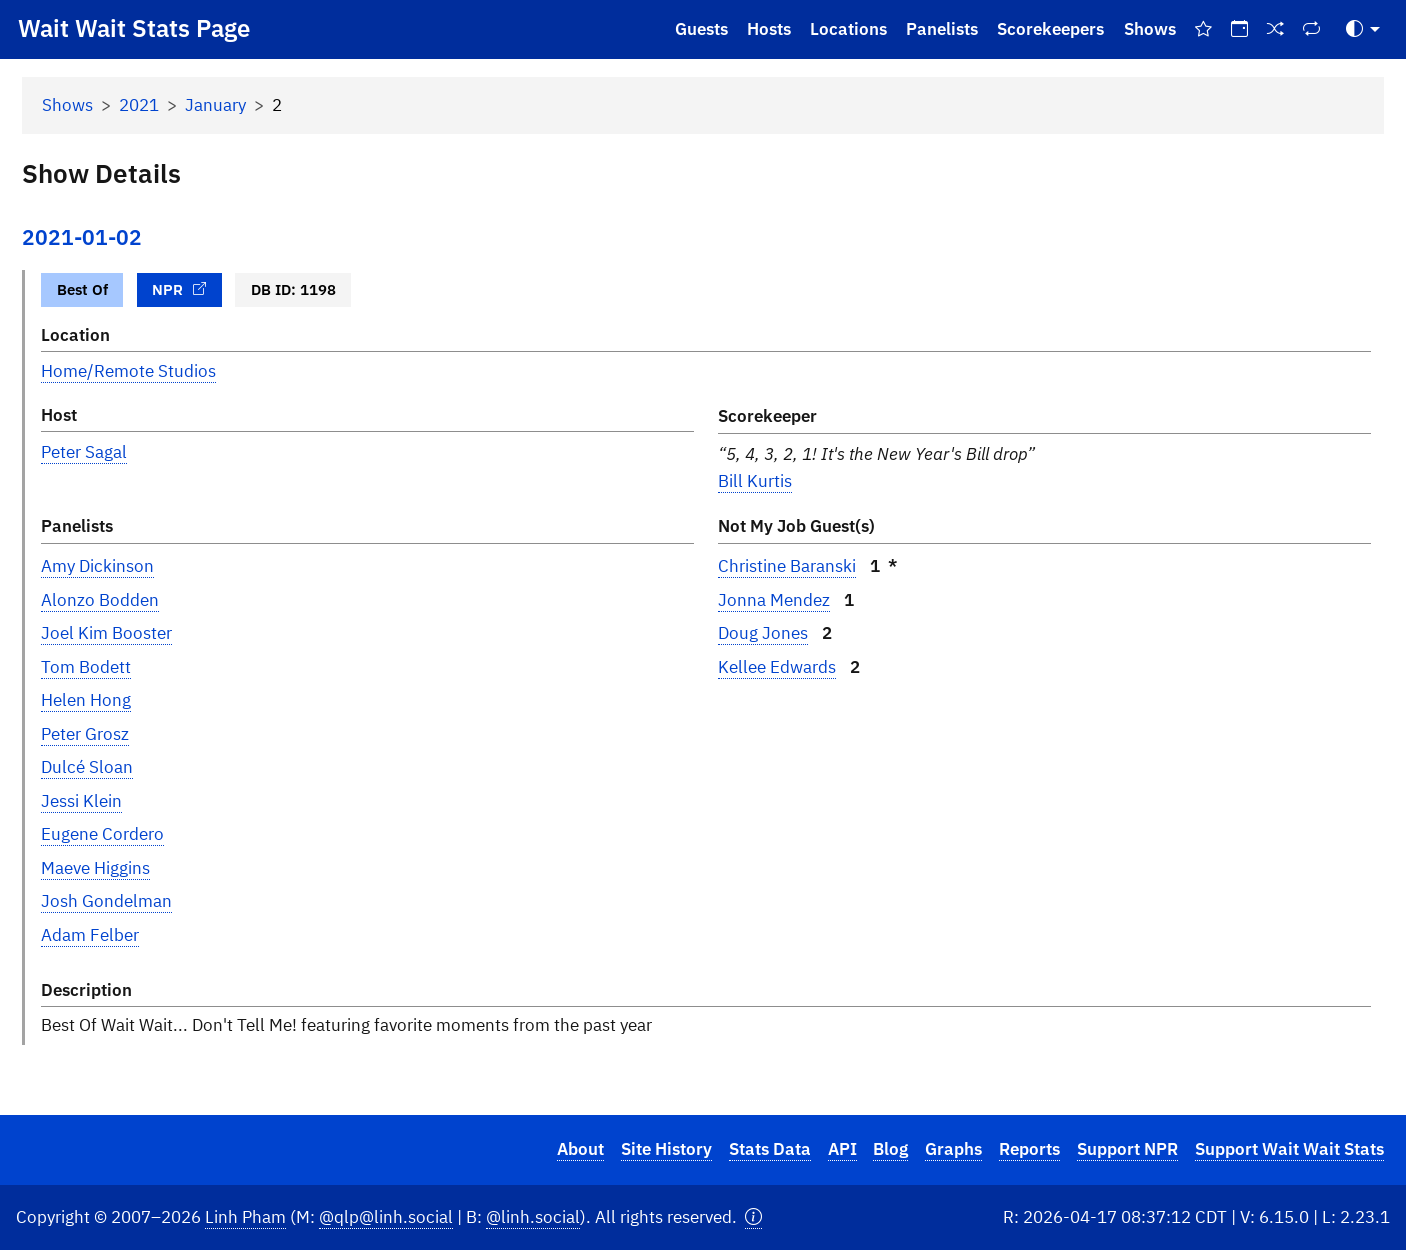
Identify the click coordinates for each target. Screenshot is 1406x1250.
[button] (753, 1217)
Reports (1029, 1149)
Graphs (953, 1149)
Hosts (769, 29)
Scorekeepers (1050, 29)
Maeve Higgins (95, 868)
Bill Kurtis (755, 481)
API (842, 1149)
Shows (1150, 29)
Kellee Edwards (777, 667)
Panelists (942, 29)
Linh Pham (245, 1217)
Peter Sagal (84, 452)
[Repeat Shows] (1312, 29)
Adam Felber (90, 935)
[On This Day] (1239, 29)
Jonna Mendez (774, 600)
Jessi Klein (81, 801)
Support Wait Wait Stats (1289, 1149)
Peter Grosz (85, 734)
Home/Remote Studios (128, 371)
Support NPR (1127, 1149)
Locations (848, 29)
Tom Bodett (86, 667)
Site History (666, 1149)
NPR (179, 289)
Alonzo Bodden (100, 600)
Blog (890, 1149)
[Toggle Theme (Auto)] (1363, 29)
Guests (701, 29)
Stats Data (770, 1149)
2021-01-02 (82, 237)
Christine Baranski (787, 566)
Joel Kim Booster (106, 633)
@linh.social (533, 1217)
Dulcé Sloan (87, 767)
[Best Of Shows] (1203, 29)
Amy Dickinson (97, 566)
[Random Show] (1276, 29)
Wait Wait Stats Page (134, 28)
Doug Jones (763, 633)
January (215, 105)
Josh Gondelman (106, 901)
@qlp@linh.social (386, 1217)
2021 (139, 105)
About (580, 1149)
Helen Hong (86, 700)
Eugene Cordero (102, 834)
